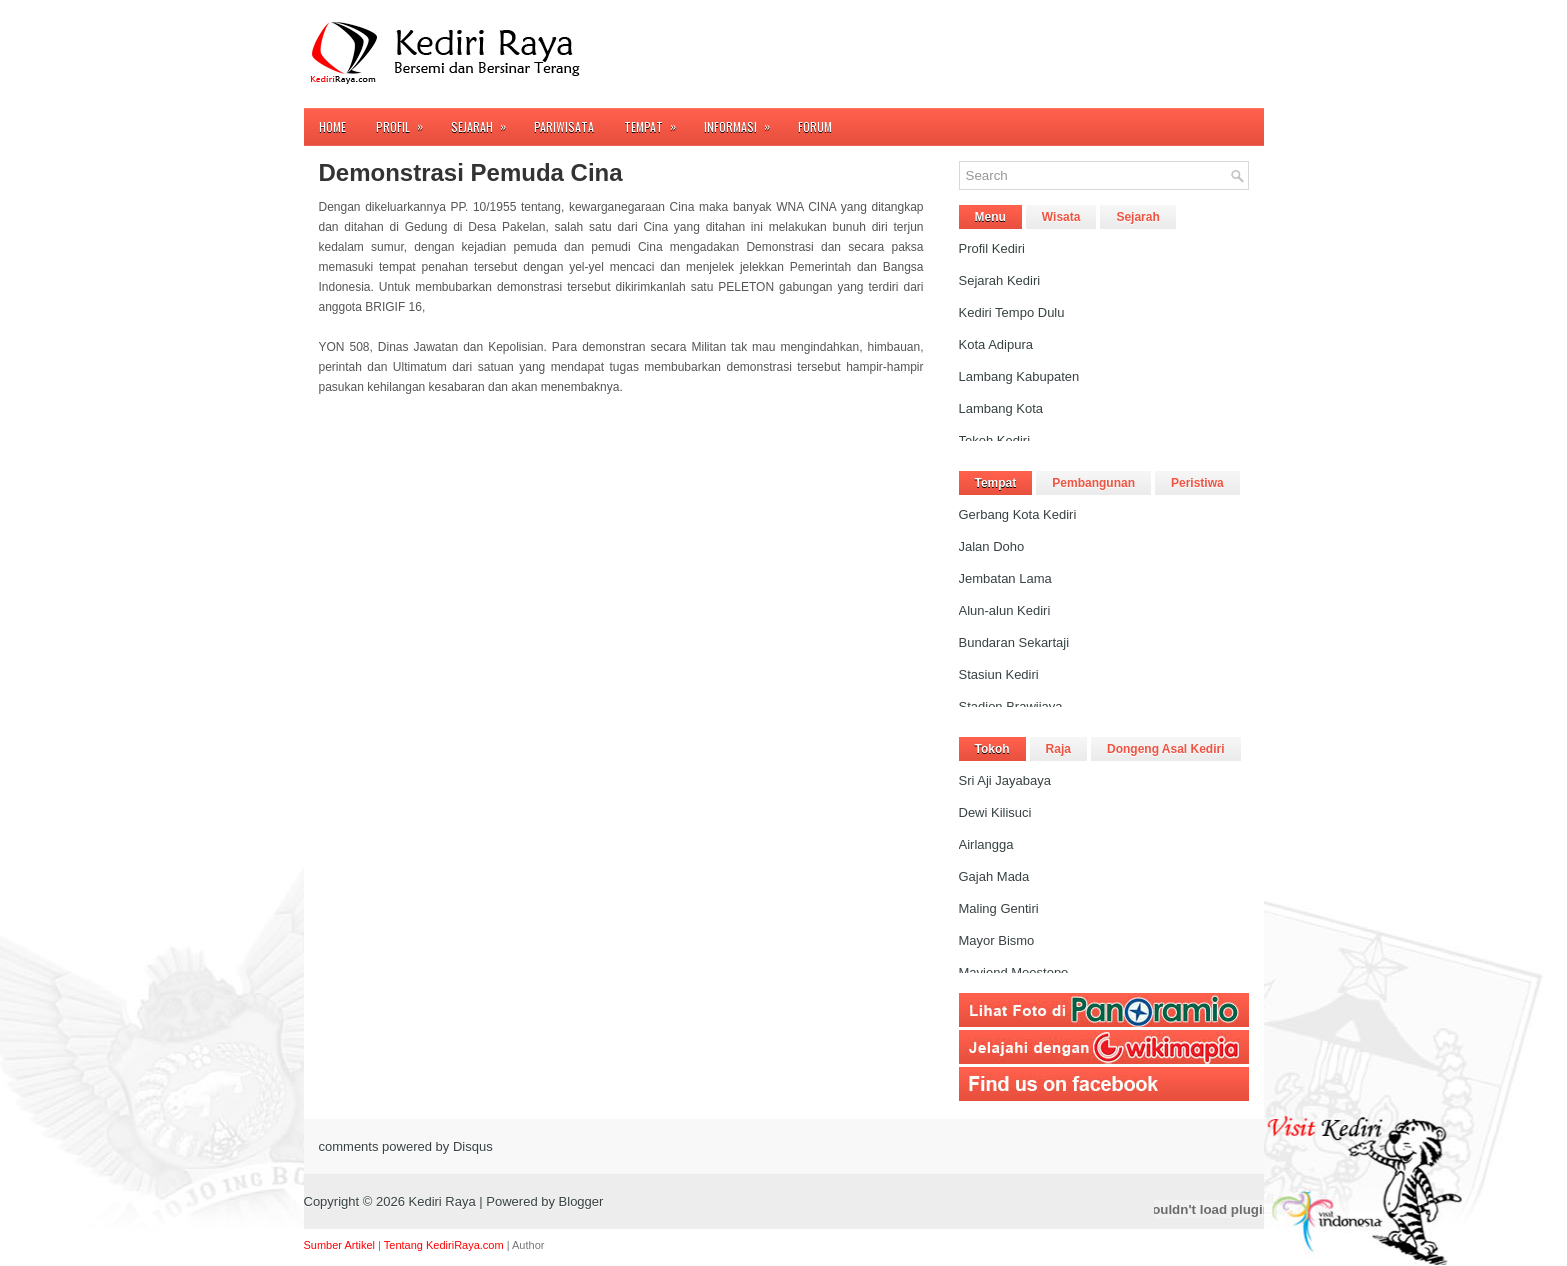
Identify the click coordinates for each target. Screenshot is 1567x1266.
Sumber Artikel (340, 1245)
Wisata (1061, 217)
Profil (406, 121)
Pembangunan (1093, 483)
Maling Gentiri (999, 908)
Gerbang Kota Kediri (1018, 514)
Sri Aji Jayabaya (1005, 780)
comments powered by (406, 1146)
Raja (1058, 749)
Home (332, 126)
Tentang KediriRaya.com (444, 1245)
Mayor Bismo (997, 940)
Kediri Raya (442, 1201)
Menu (990, 217)
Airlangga (986, 844)
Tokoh (992, 749)
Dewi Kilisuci (995, 812)
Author (528, 1245)
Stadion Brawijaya (1011, 706)
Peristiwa (1197, 483)
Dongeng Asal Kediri (1166, 749)
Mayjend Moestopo (1014, 972)
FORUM (815, 126)
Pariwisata (564, 126)
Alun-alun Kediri (1005, 610)
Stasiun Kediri (999, 674)
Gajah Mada (994, 876)
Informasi (743, 121)
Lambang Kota (1001, 408)
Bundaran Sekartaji (1014, 642)
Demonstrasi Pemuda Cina (471, 173)
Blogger (581, 1201)
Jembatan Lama (1005, 578)
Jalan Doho (992, 546)
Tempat (656, 121)
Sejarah (485, 121)
